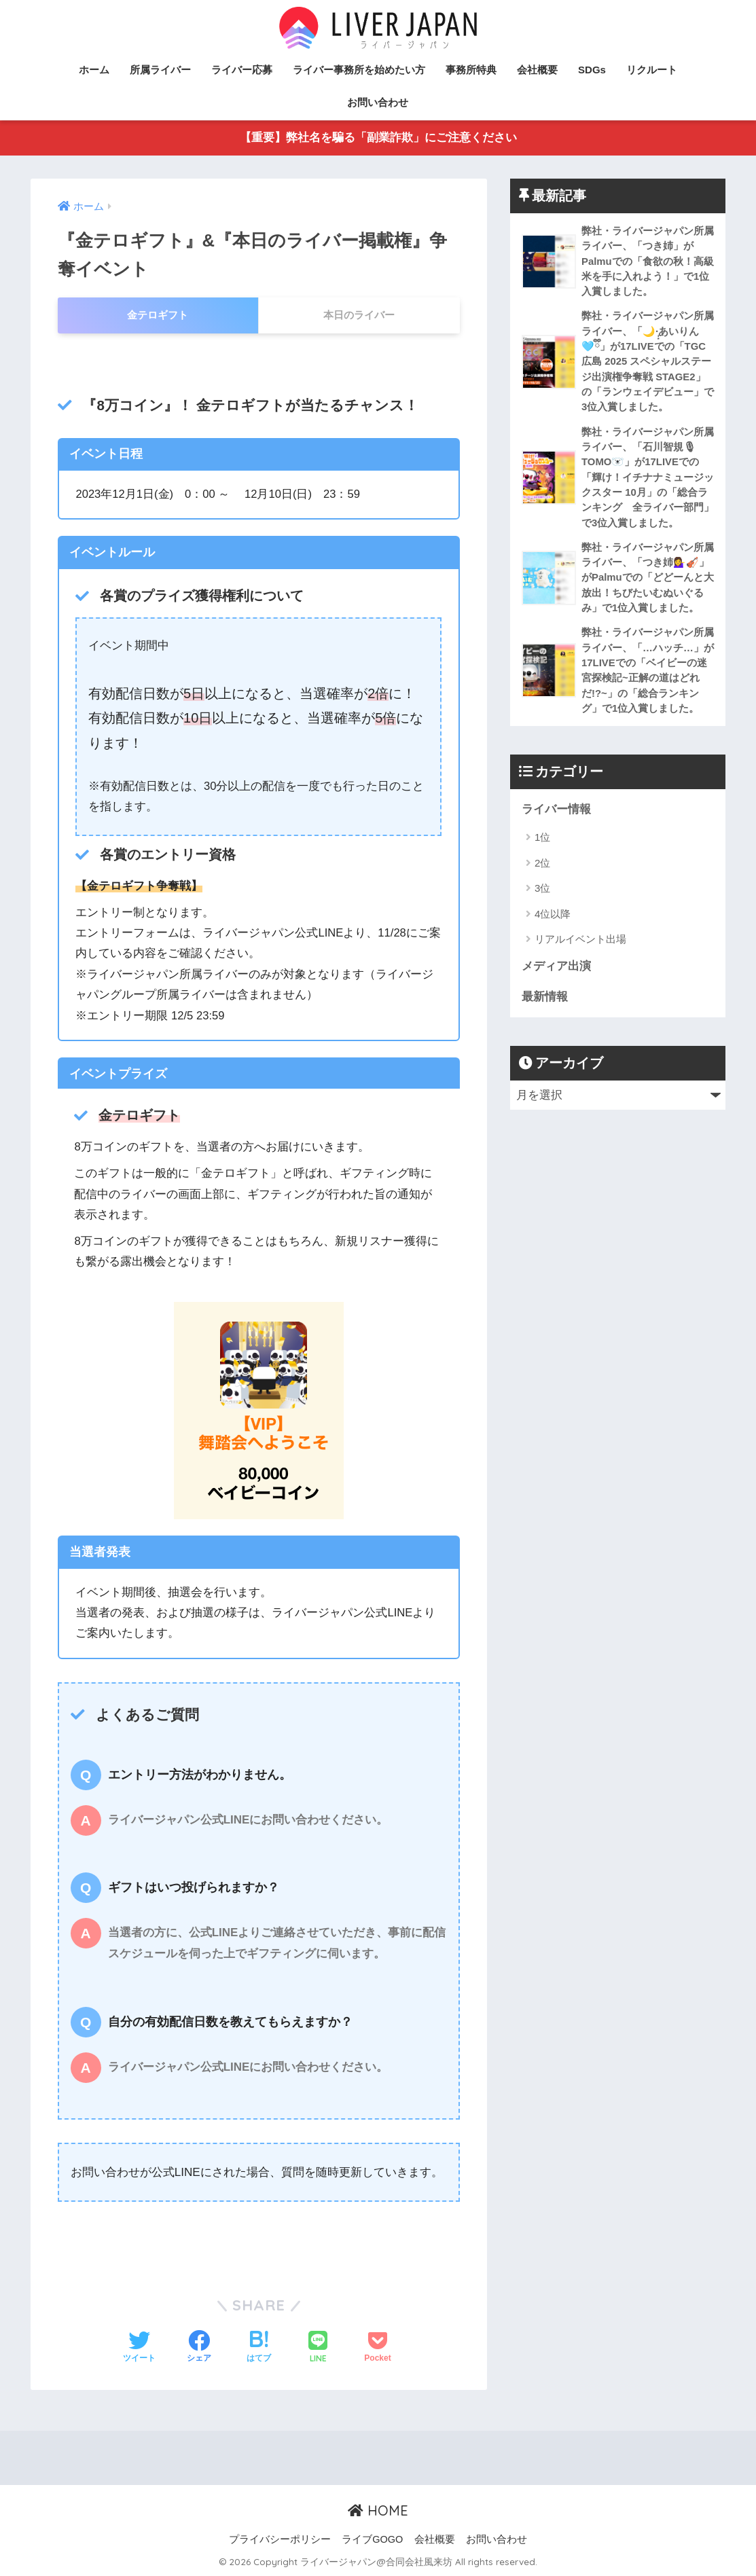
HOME (378, 2511)
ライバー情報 (556, 816)
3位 (542, 895)
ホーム (94, 69)
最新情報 (545, 1004)
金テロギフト (157, 315)
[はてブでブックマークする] (259, 2348)
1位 (542, 844)
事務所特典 (471, 69)
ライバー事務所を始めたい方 (359, 69)
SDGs (592, 69)
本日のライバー (359, 315)
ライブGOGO (372, 2539)
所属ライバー (160, 69)
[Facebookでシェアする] (199, 2348)
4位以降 (553, 920)
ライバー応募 (241, 69)
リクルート (651, 69)
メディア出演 (556, 973)
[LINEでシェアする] (317, 2348)
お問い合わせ (377, 102)
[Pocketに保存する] (377, 2348)
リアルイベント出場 (580, 946)
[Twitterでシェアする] (139, 2348)
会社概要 (537, 69)
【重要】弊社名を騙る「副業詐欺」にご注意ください (378, 138)
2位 (542, 870)
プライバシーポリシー (280, 2539)
